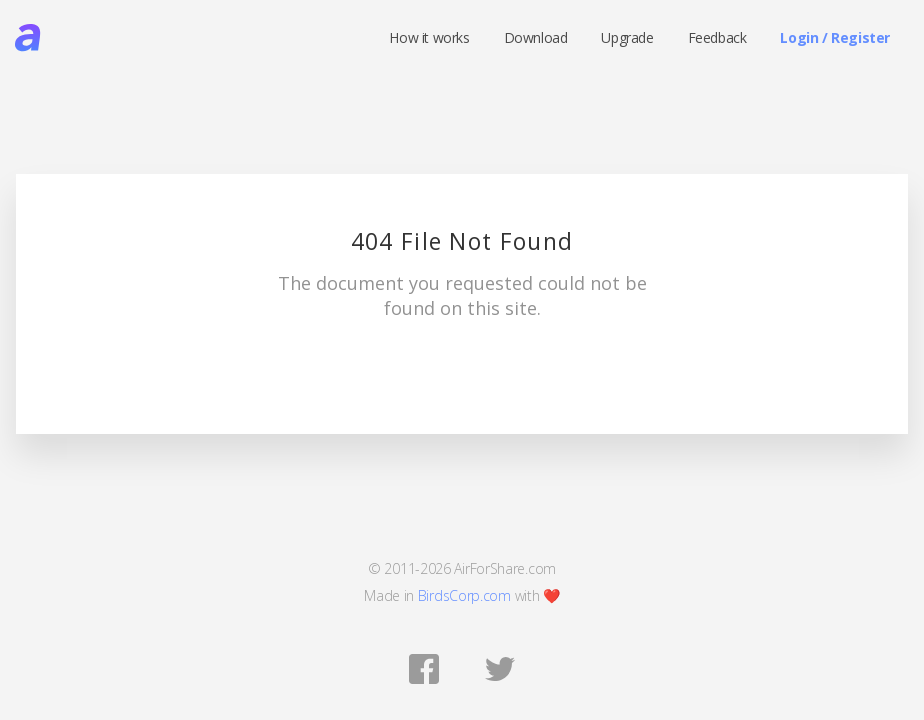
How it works (429, 38)
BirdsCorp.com (464, 595)
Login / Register (835, 38)
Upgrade (627, 38)
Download (536, 38)
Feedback (717, 38)
